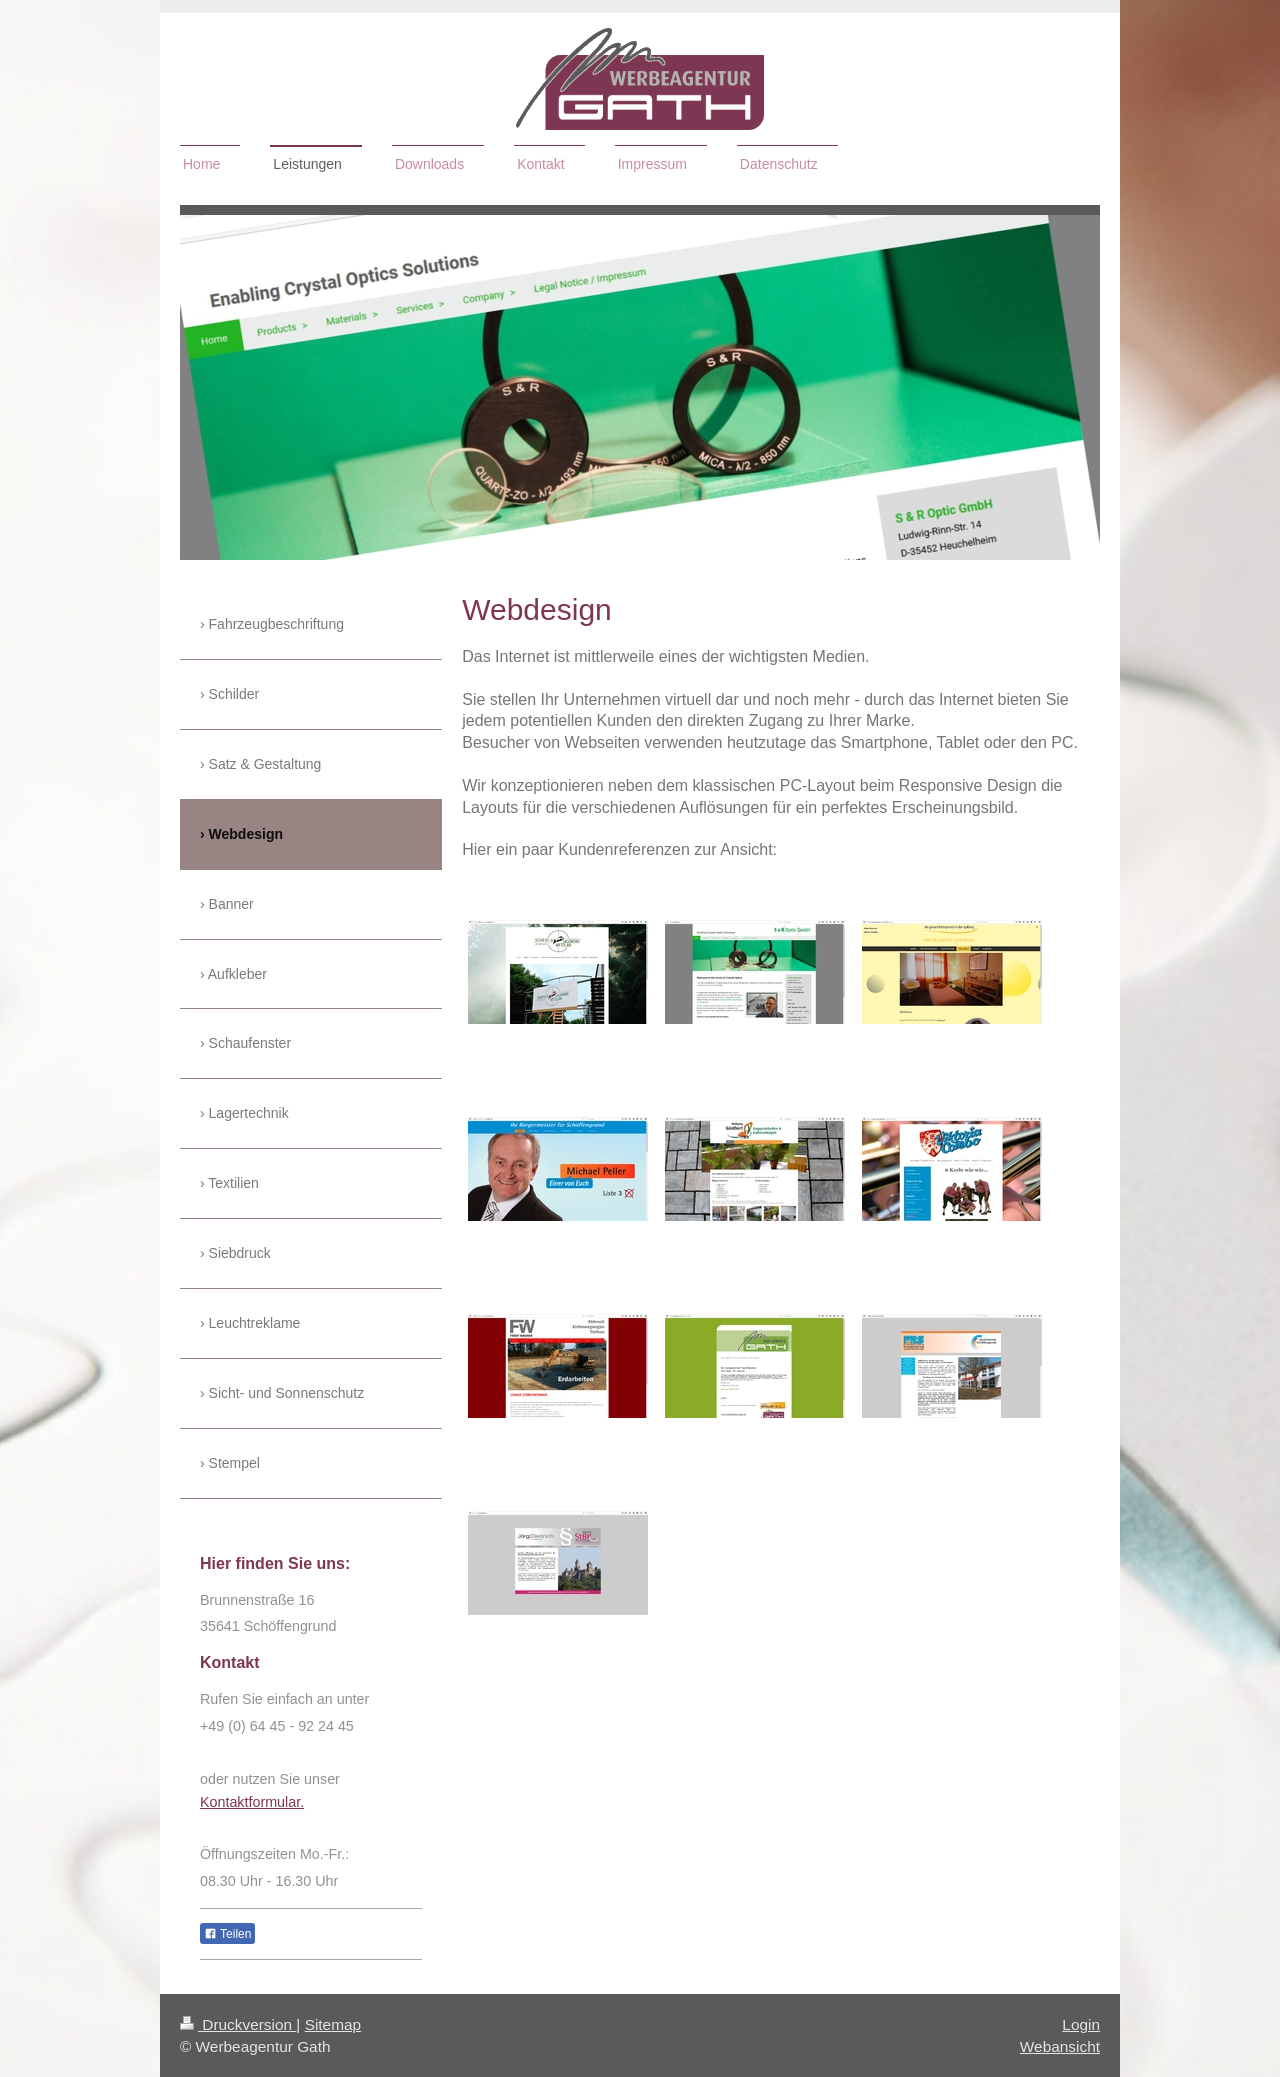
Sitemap (333, 2024)
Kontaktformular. (252, 1802)
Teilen (227, 1934)
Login (1081, 2024)
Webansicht (1060, 2046)
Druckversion (238, 2024)
